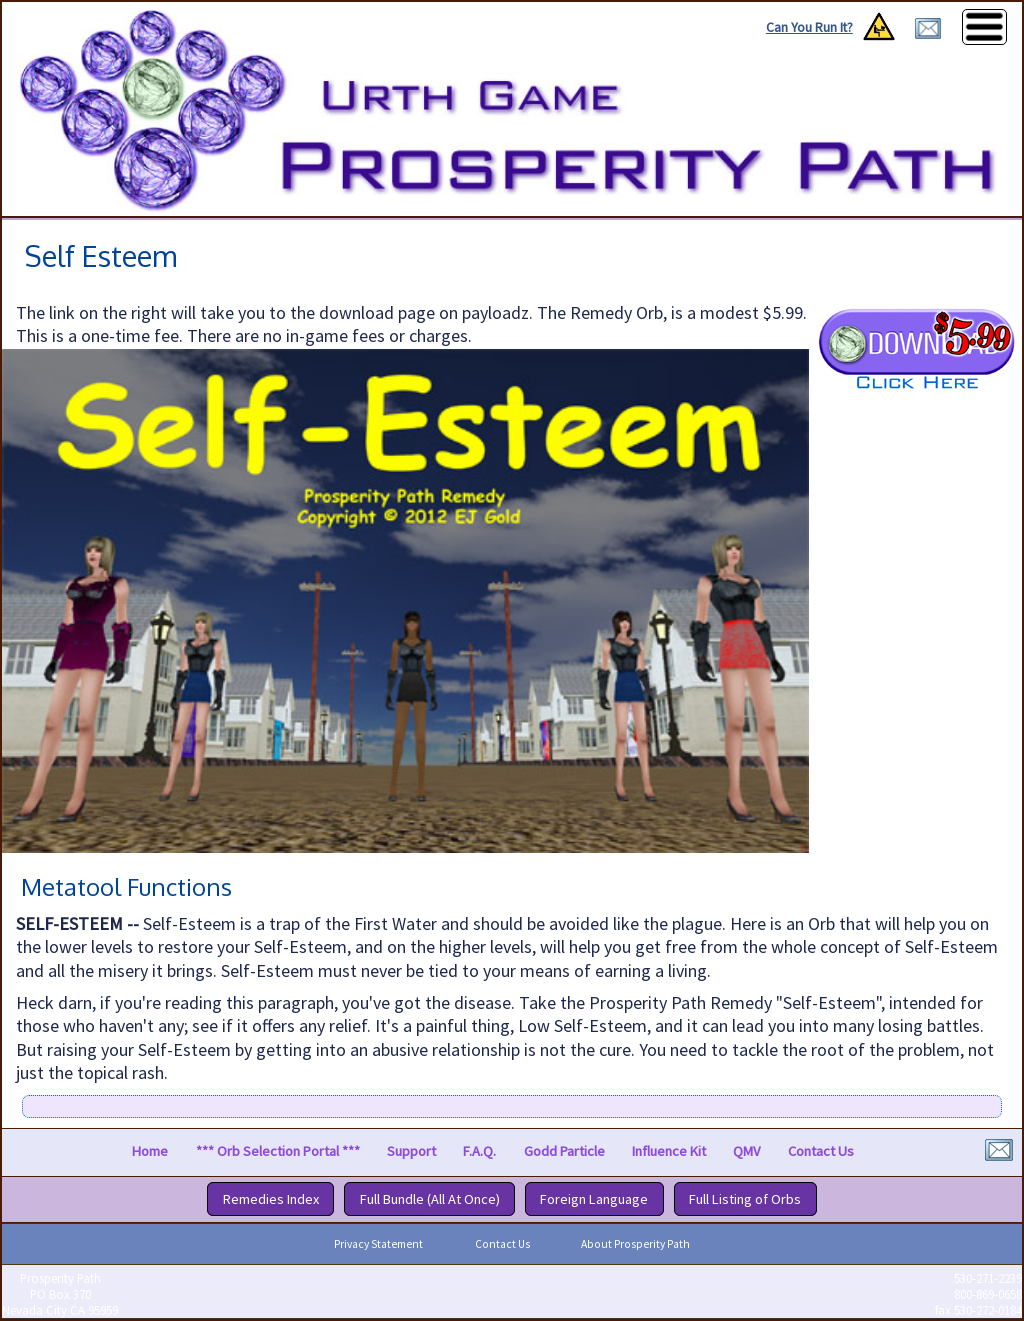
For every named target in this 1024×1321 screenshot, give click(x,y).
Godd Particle (564, 1152)
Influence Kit (669, 1152)
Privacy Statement (378, 1244)
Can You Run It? (809, 27)
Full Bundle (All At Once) (430, 1199)
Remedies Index (271, 1199)
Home (150, 1152)
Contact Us (821, 1152)
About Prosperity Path (635, 1244)
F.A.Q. (479, 1152)
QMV (746, 1152)
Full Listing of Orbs (745, 1199)
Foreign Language (594, 1199)
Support (411, 1152)
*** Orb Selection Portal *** (278, 1152)
